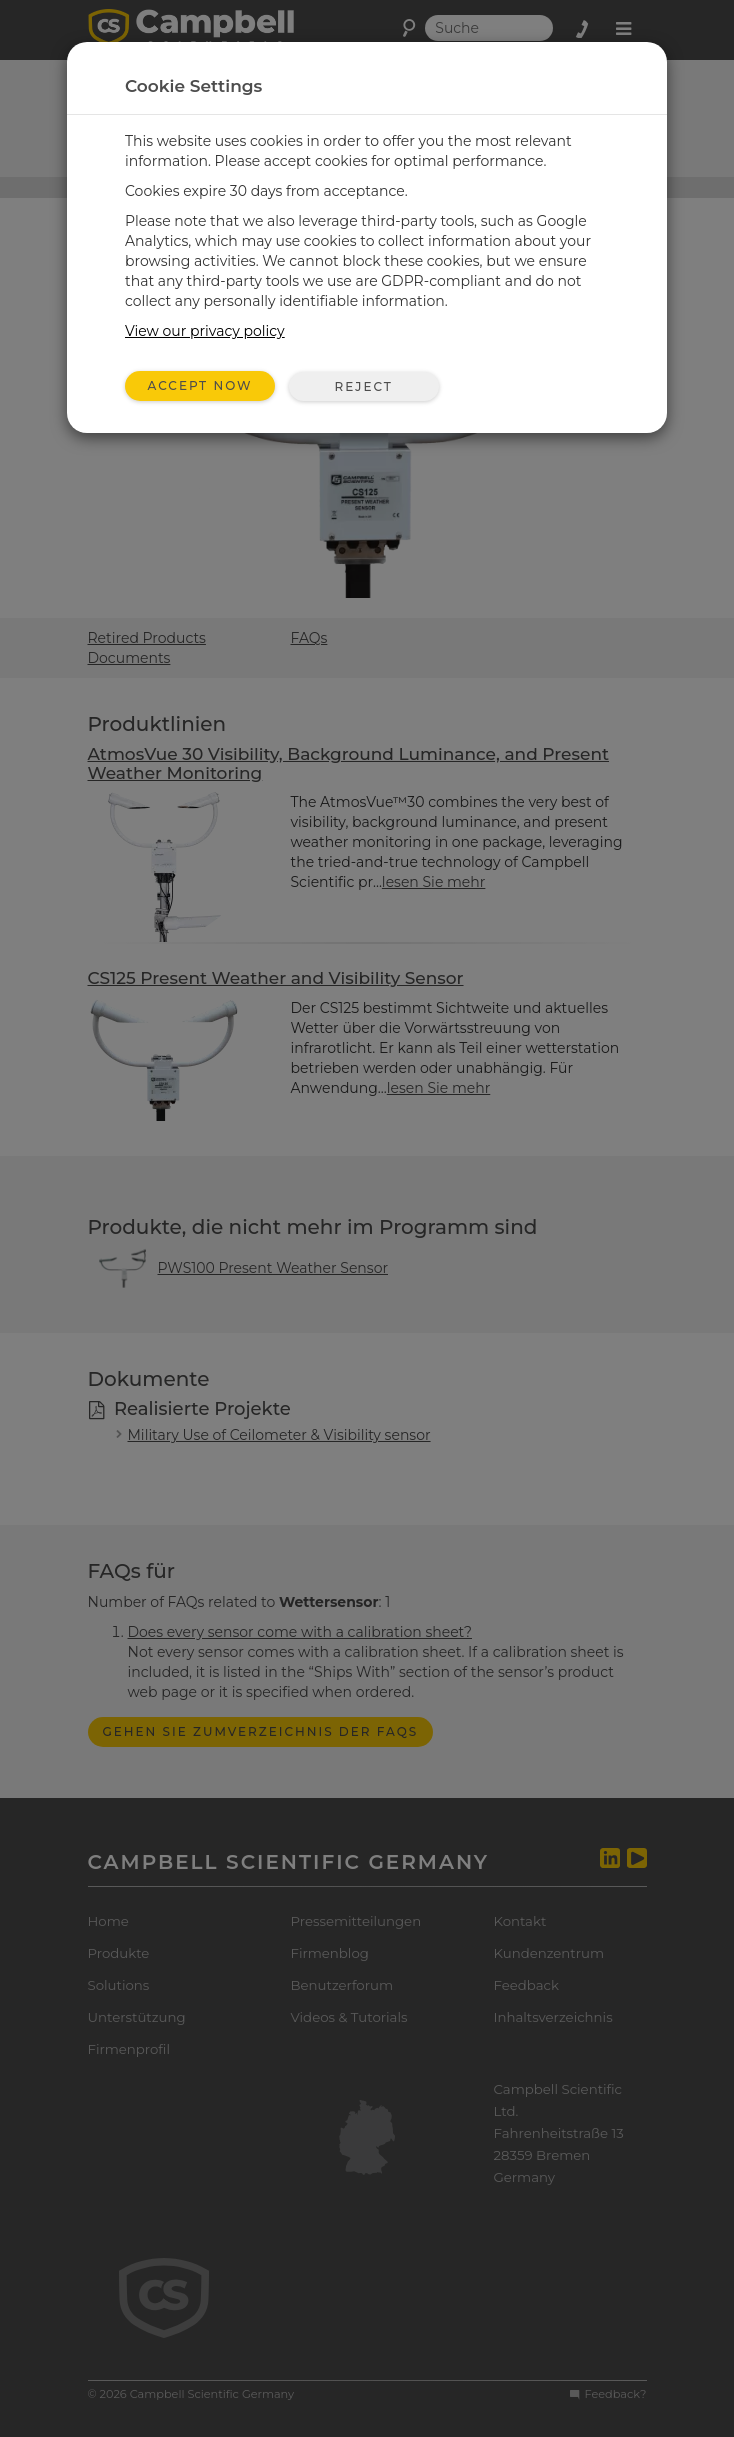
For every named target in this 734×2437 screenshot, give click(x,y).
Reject (363, 386)
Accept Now (200, 385)
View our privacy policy (205, 331)
